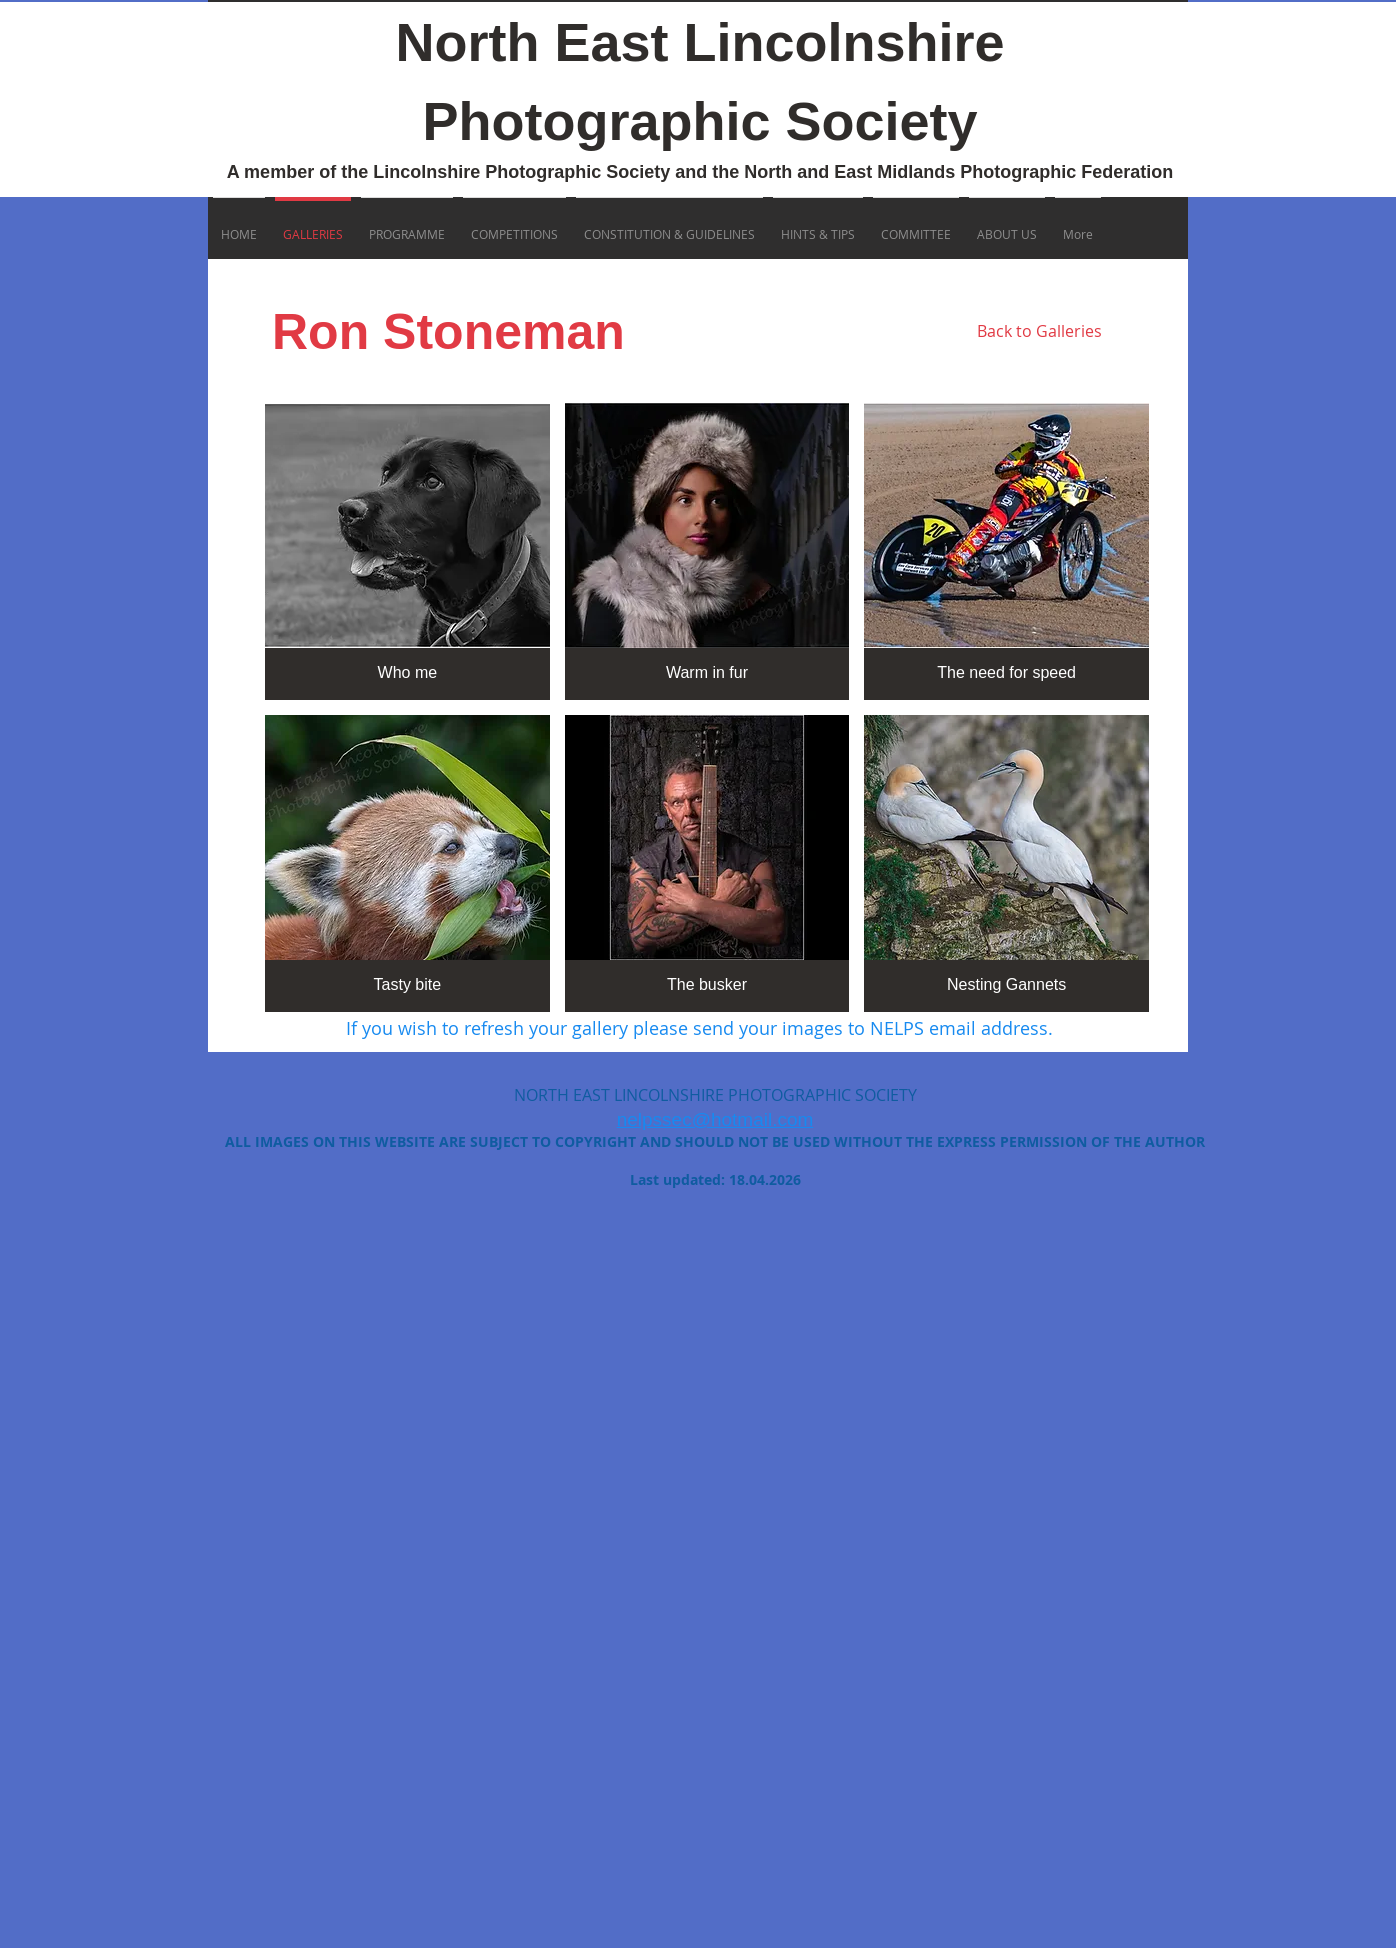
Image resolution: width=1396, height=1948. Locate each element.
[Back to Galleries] (1039, 331)
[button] (407, 551)
